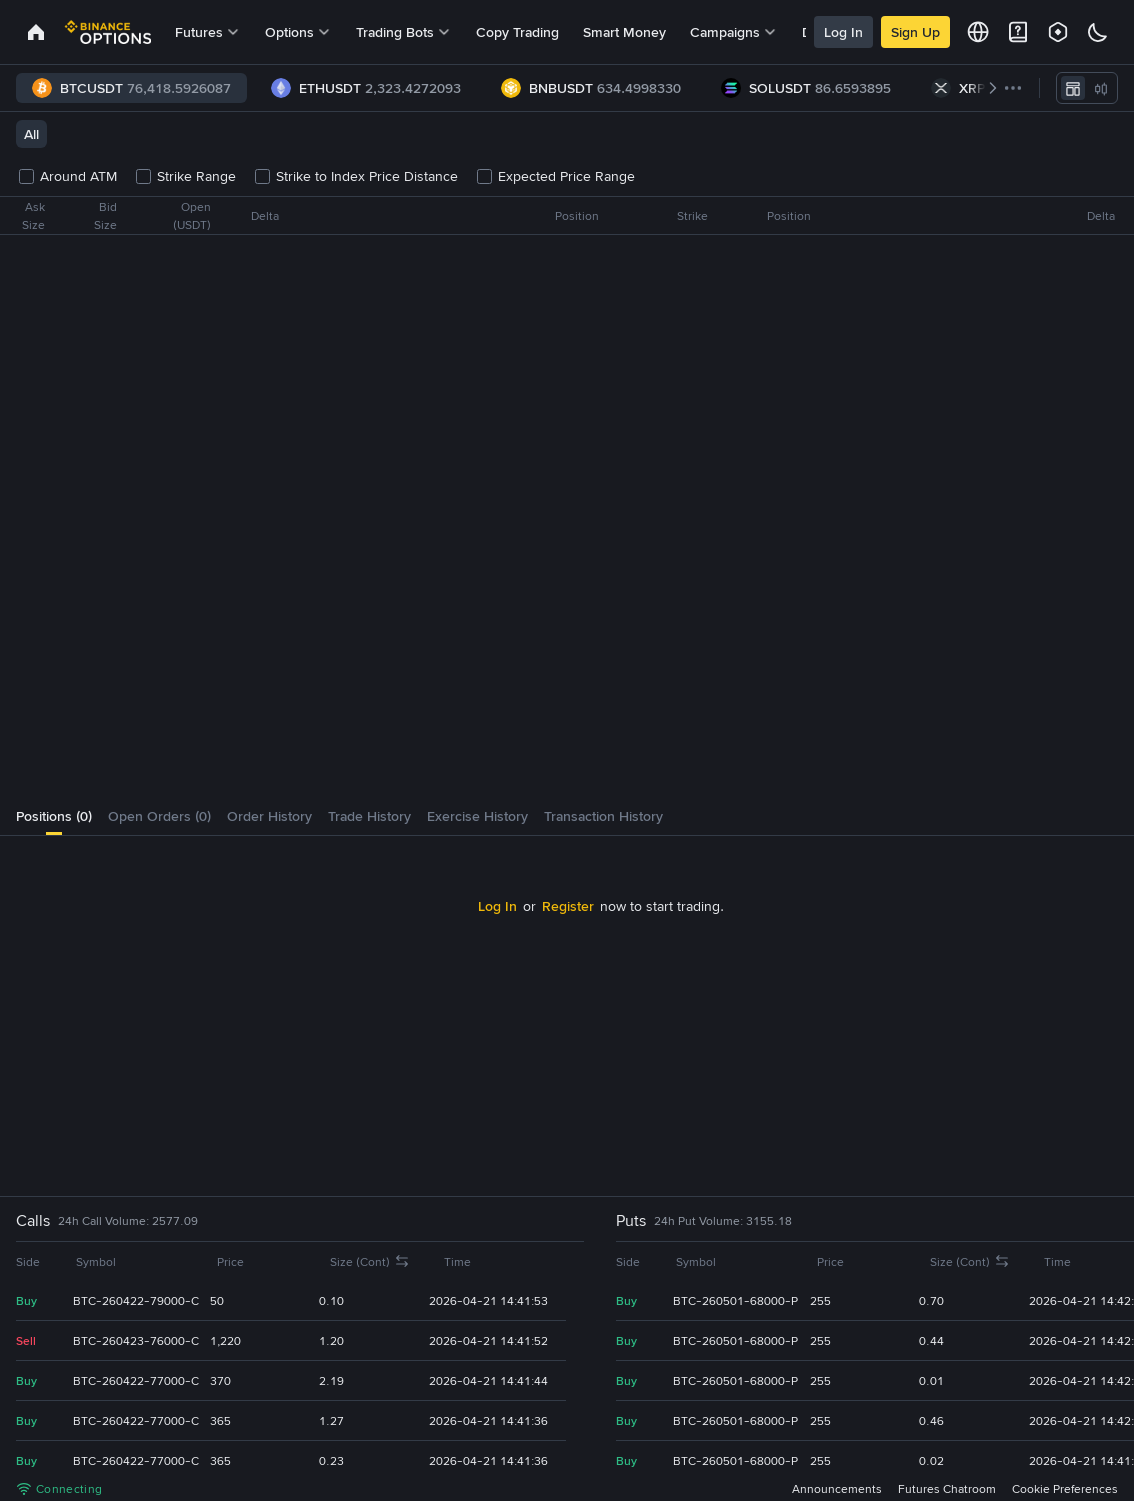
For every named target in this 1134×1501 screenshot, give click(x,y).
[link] (36, 32)
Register (535, 906)
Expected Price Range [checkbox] (556, 176)
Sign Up (915, 32)
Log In (843, 32)
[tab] (54, 816)
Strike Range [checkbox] (186, 176)
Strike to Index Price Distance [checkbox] (357, 176)
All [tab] (31, 134)
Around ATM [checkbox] (68, 176)
